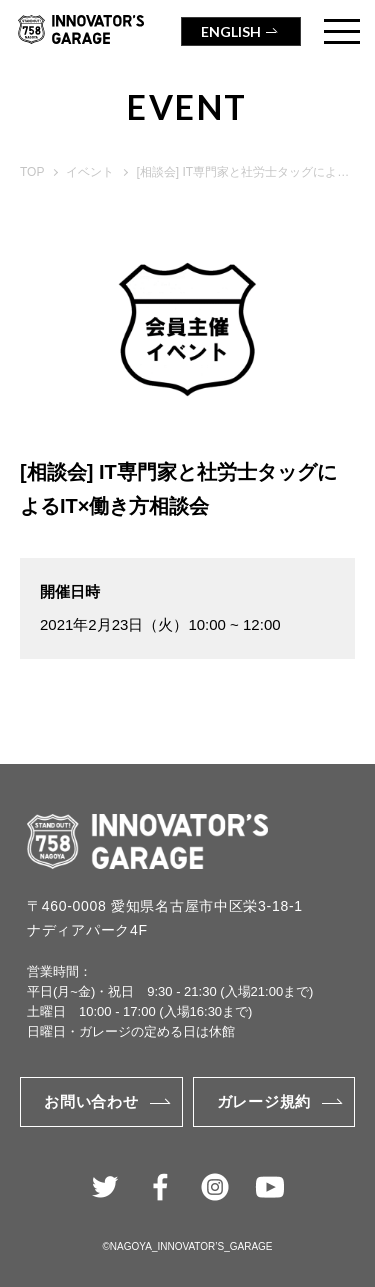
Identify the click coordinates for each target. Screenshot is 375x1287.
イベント (90, 172)
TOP (32, 172)
